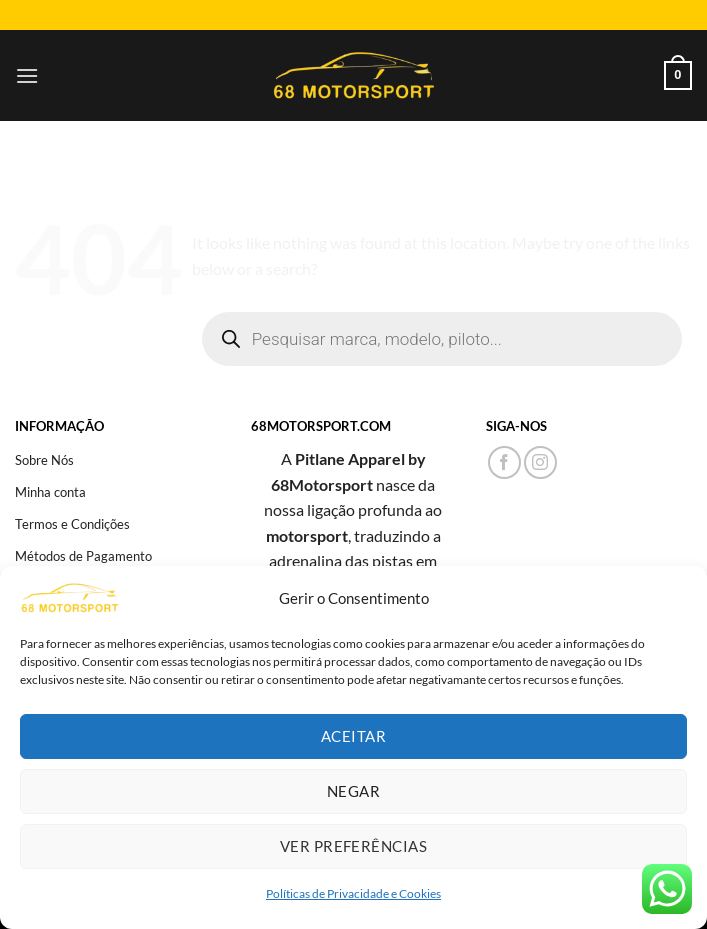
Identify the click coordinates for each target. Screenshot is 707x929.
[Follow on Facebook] (504, 462)
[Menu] (27, 75)
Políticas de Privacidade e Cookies (353, 893)
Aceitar (353, 736)
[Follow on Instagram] (540, 462)
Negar (353, 791)
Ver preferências (353, 846)
